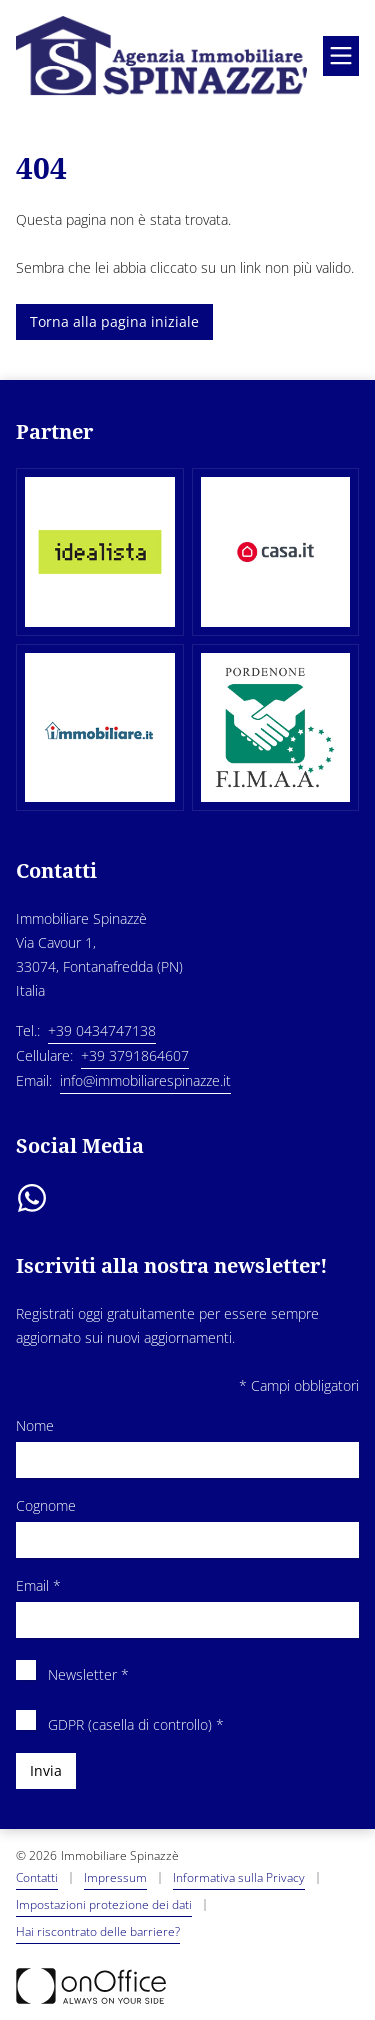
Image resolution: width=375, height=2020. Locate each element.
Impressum (115, 1877)
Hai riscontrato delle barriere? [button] (98, 1931)
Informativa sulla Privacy (239, 1877)
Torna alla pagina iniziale (114, 321)
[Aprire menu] (341, 56)
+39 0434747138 (102, 1030)
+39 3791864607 (135, 1055)
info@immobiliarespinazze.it (145, 1080)
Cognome (187, 1526)
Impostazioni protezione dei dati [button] (104, 1904)
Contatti (37, 1877)
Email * (187, 1606)
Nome (187, 1446)
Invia (46, 1770)
